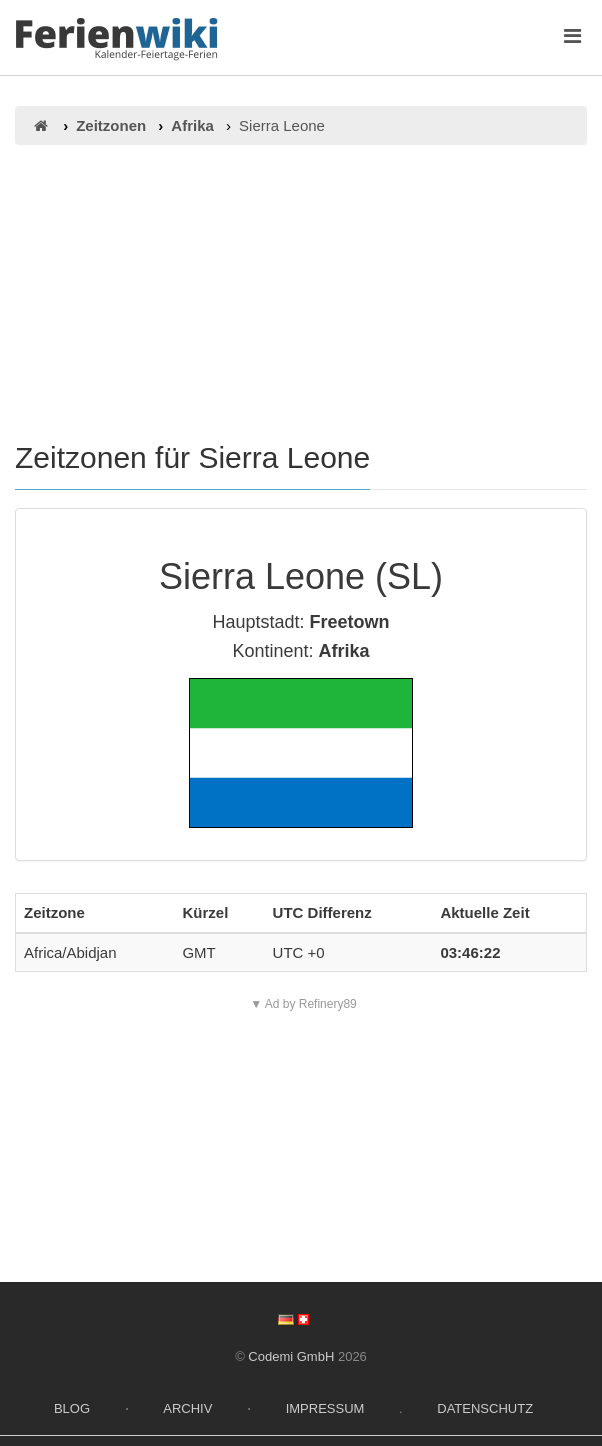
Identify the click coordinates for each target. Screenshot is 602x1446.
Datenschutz (485, 1408)
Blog (72, 1408)
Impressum (325, 1408)
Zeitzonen (111, 125)
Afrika (192, 125)
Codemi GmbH (291, 1356)
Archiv (187, 1408)
